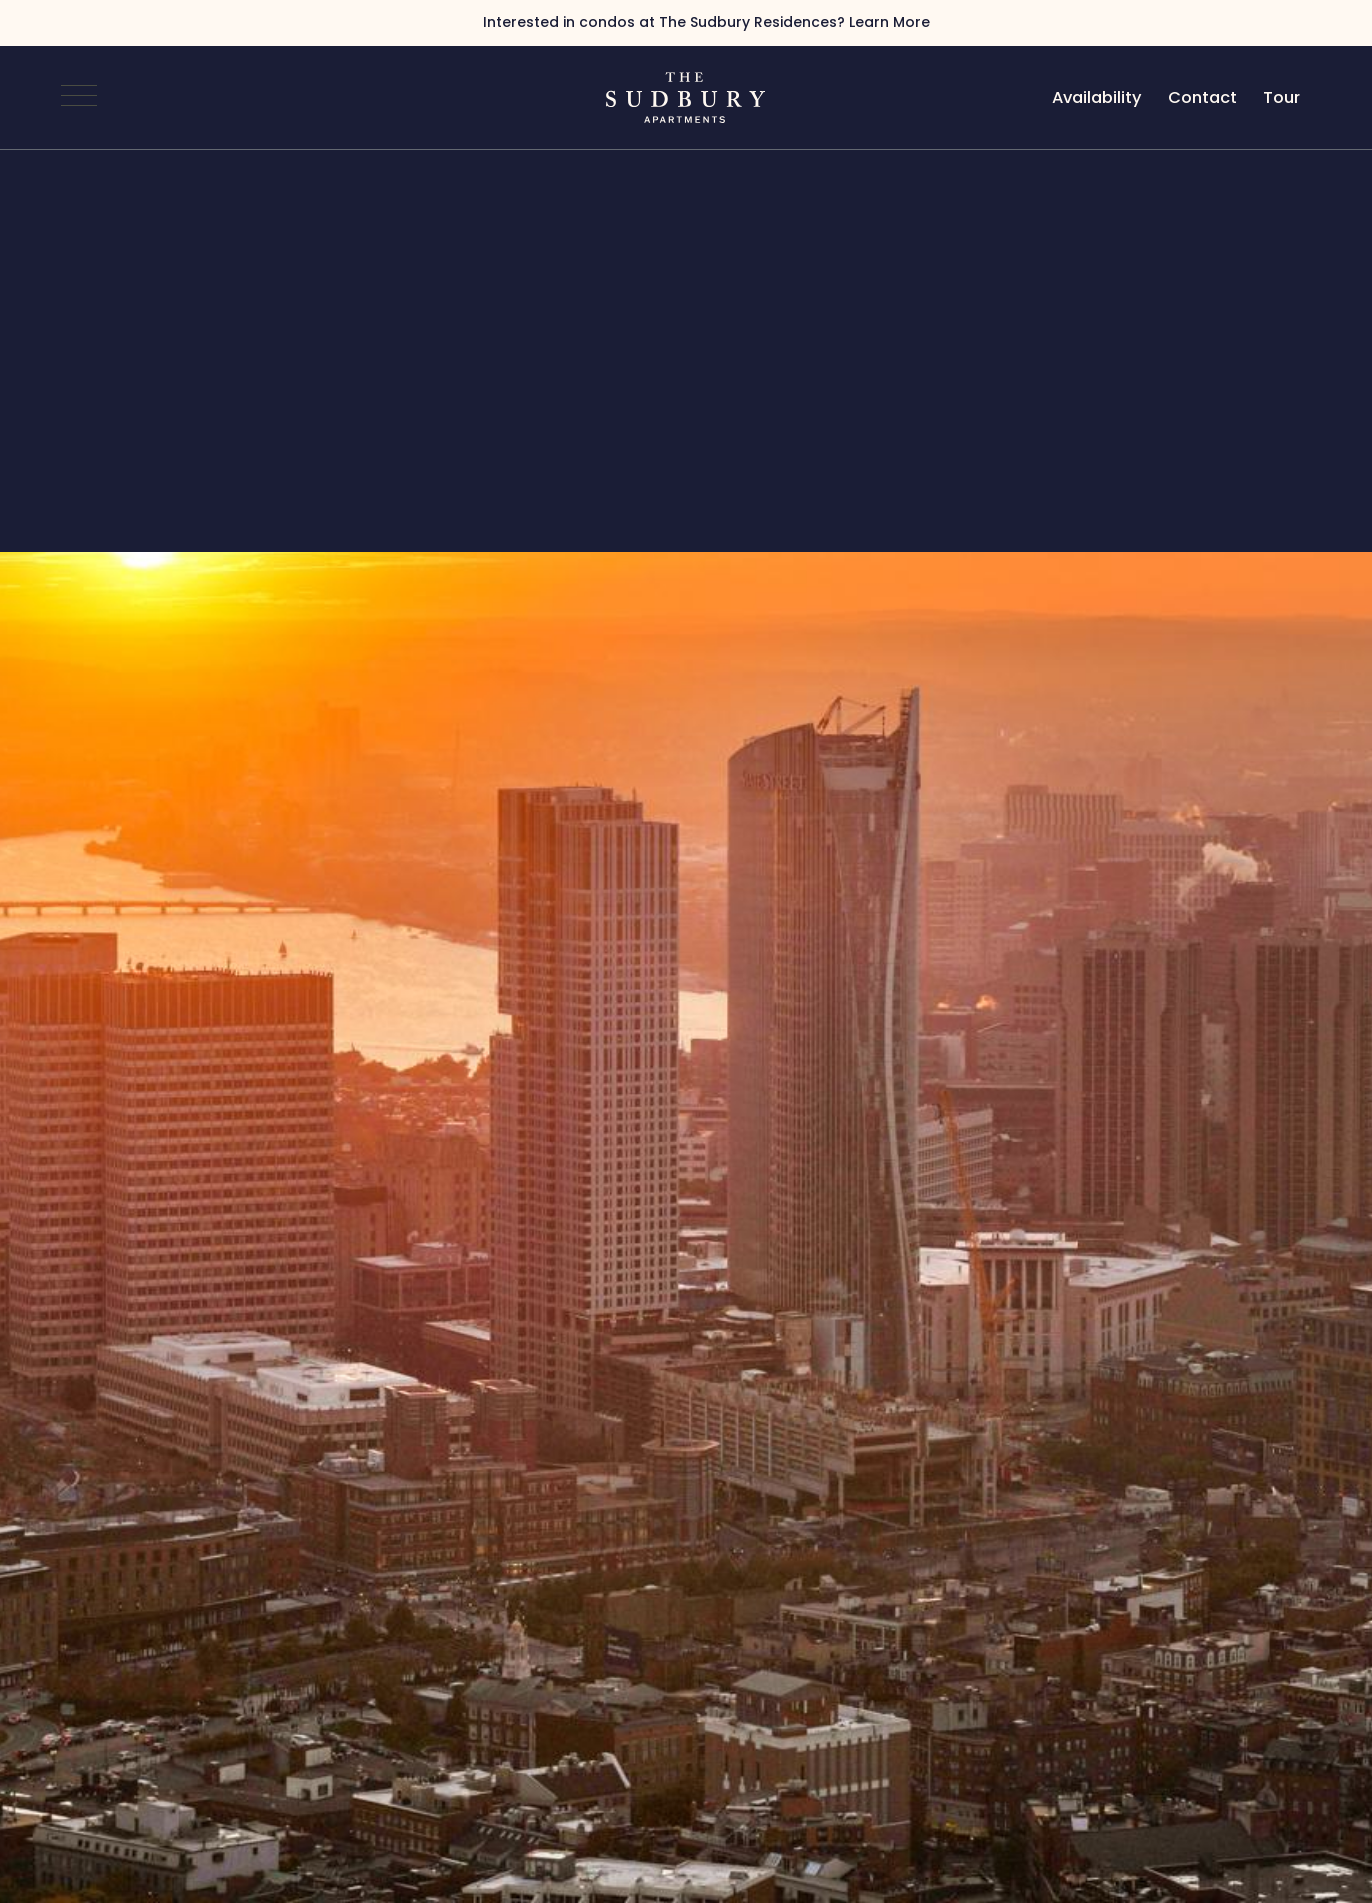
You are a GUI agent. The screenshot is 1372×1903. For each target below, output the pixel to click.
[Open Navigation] (79, 97)
